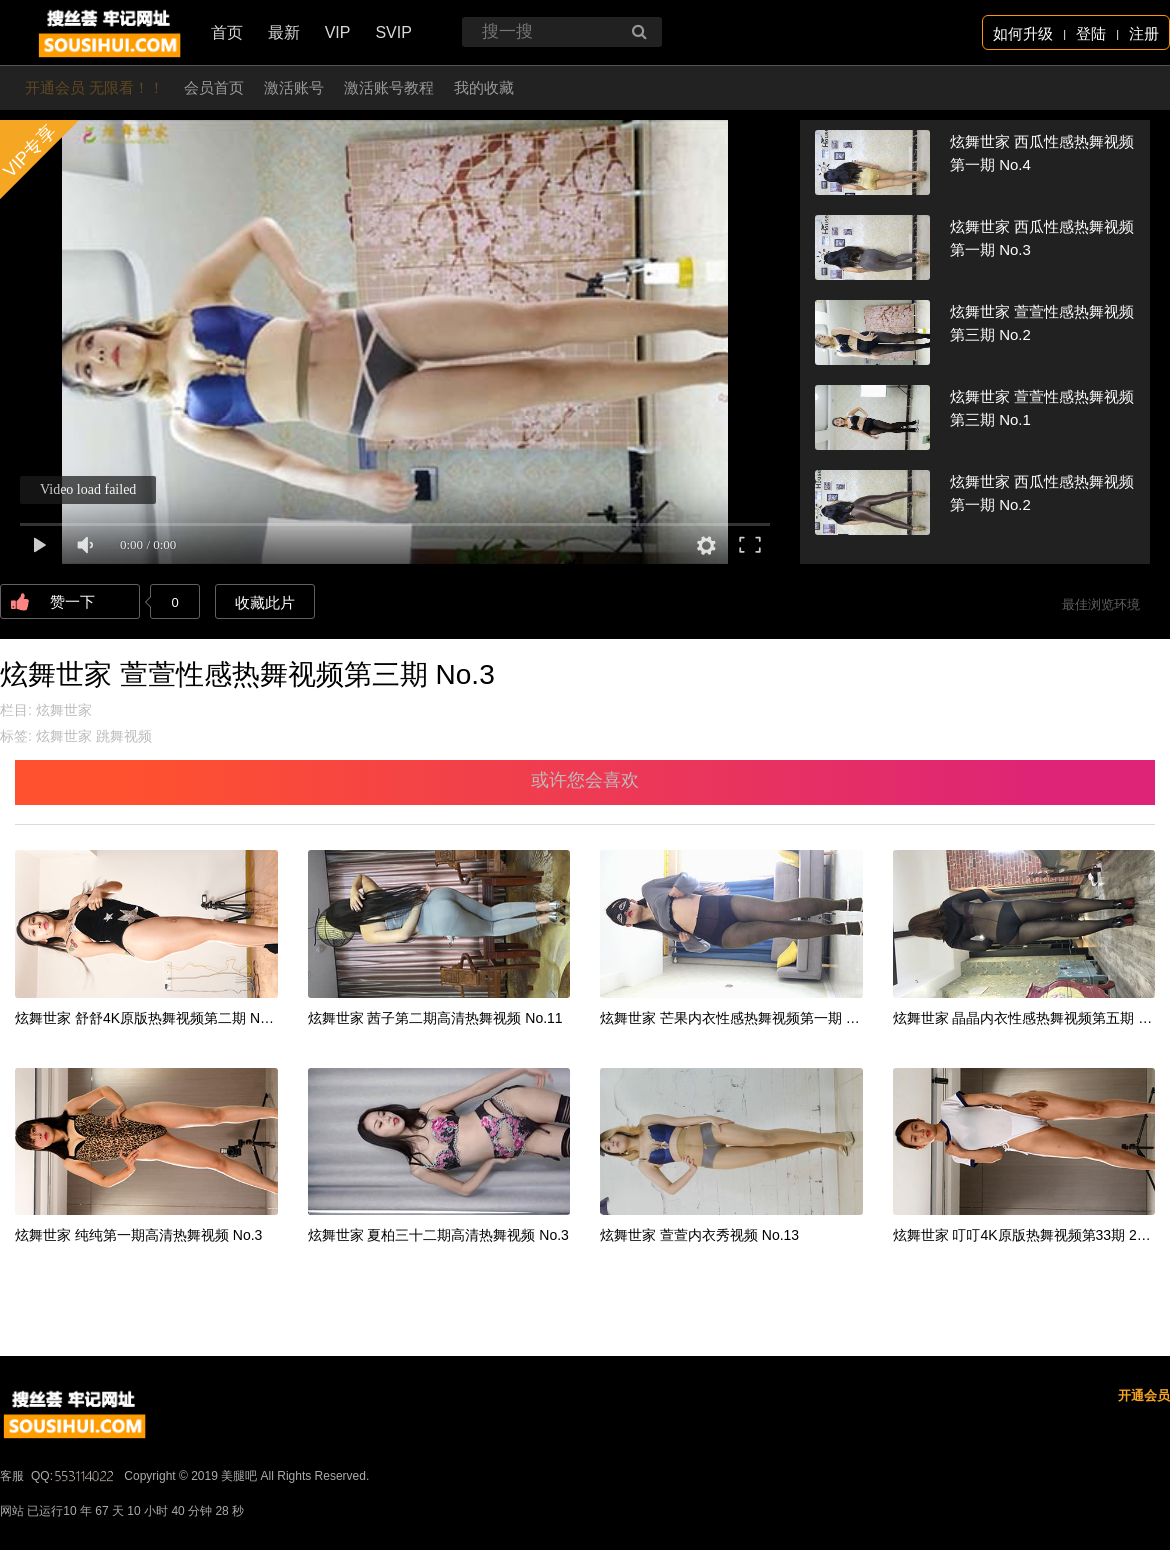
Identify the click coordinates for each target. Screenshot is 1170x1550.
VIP (338, 32)
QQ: (74, 1476)
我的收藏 (484, 87)
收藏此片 (265, 602)
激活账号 (294, 87)
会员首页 (214, 87)
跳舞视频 (124, 736)
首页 (227, 32)
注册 (1144, 33)
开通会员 (1144, 1395)
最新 (284, 32)
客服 (12, 1476)
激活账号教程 (389, 87)
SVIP (393, 32)
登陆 (1091, 33)
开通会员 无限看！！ (94, 87)
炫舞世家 (64, 710)
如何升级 (1023, 33)
